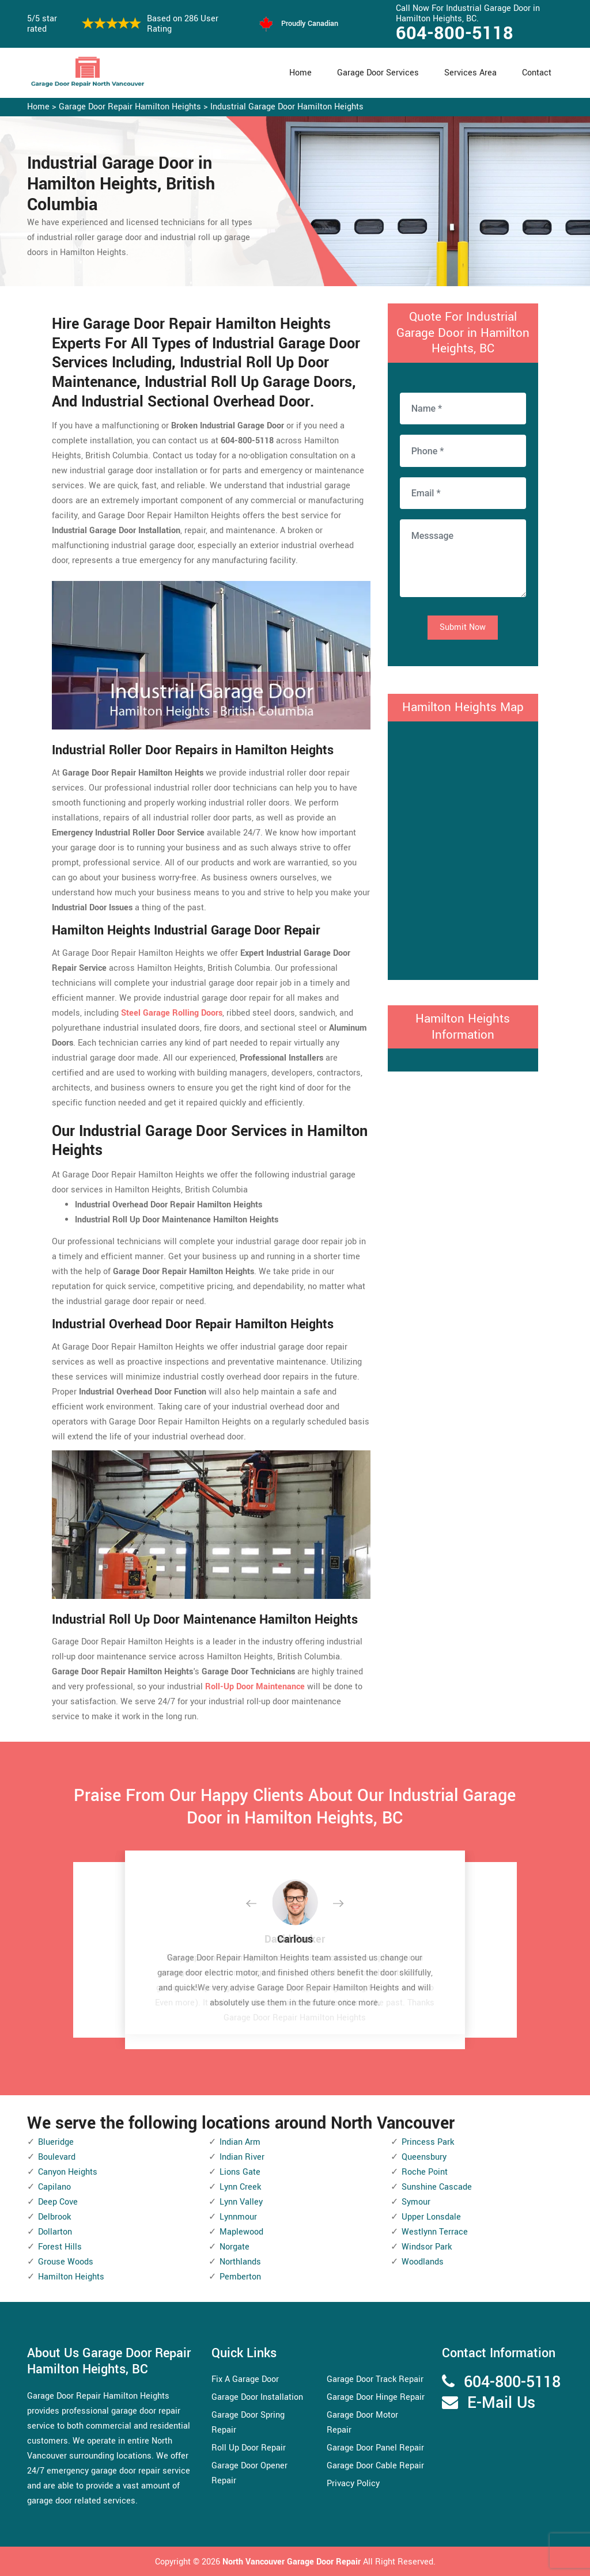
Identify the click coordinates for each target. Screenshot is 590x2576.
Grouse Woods (65, 2262)
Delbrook (54, 2217)
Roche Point (425, 2172)
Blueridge (56, 2142)
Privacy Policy (353, 2484)
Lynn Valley (241, 2202)
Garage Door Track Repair (375, 2379)
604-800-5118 (454, 33)
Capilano (54, 2187)
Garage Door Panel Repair (375, 2448)
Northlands (240, 2262)
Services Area (470, 73)
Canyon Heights (67, 2172)
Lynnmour (238, 2217)
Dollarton (55, 2232)
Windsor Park (427, 2247)
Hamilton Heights (71, 2277)
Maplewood (241, 2232)
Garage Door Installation (257, 2397)
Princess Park (428, 2142)
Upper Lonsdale (431, 2217)
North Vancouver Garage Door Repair (292, 2562)
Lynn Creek (240, 2187)
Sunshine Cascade (437, 2187)
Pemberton (240, 2277)
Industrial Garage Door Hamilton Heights (287, 107)
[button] (260, 1904)
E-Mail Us (501, 2403)
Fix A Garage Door (245, 2379)
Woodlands (423, 2262)
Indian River (242, 2157)
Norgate (234, 2247)
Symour (416, 2202)
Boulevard (56, 2157)
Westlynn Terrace (435, 2232)
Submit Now (463, 627)
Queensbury (424, 2157)
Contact (536, 73)
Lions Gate (240, 2172)
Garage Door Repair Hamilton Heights (130, 107)
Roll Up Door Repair (248, 2448)
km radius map (463, 848)
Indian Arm (240, 2142)
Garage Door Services (378, 73)
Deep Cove (58, 2202)
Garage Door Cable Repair (375, 2466)
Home (300, 73)
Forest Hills (60, 2247)
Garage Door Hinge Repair (376, 2397)
